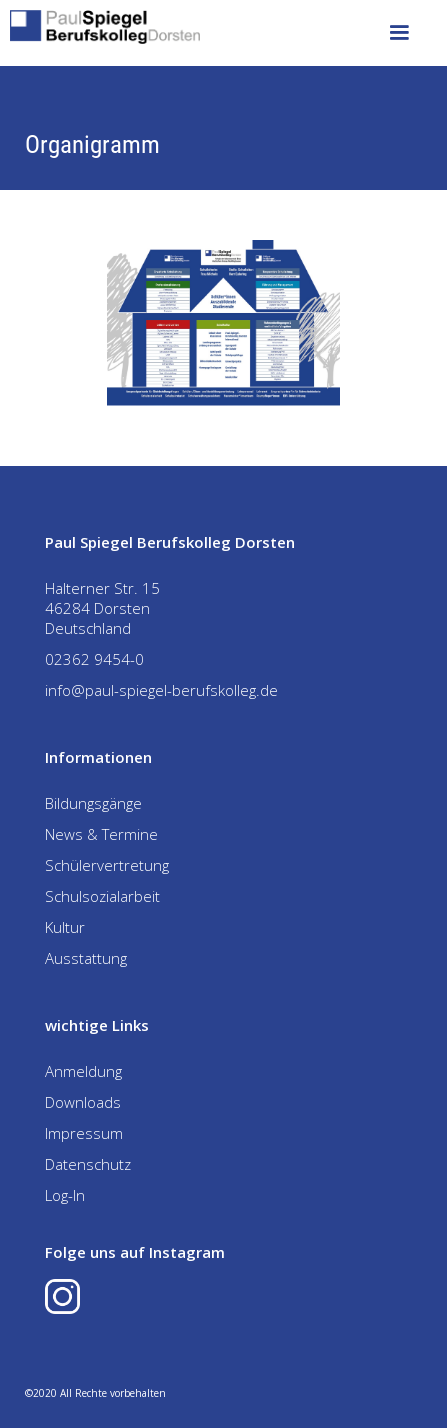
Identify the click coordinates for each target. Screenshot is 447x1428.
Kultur (65, 927)
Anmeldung (83, 1071)
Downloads (83, 1102)
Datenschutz (88, 1164)
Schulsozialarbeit (102, 896)
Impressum (84, 1133)
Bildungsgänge (93, 803)
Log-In (65, 1195)
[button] (399, 33)
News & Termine (101, 834)
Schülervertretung (107, 865)
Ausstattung (86, 958)
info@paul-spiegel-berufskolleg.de (161, 690)
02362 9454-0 (94, 659)
